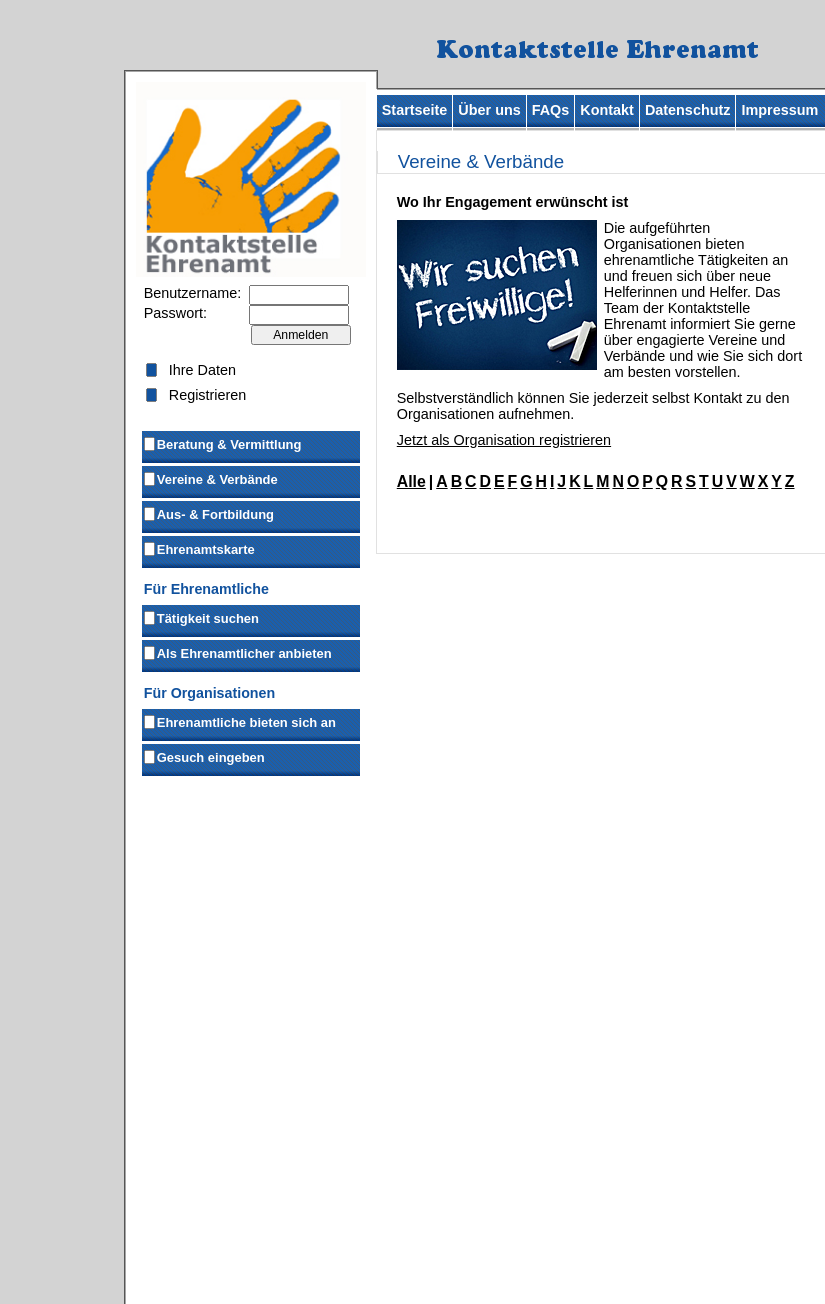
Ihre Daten (202, 370)
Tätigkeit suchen (200, 617)
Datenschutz (688, 110)
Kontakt (607, 110)
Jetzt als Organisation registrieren (504, 440)
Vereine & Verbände (210, 478)
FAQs (551, 110)
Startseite (415, 110)
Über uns (489, 110)
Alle (411, 481)
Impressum (779, 110)
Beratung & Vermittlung (222, 443)
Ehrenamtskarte (198, 548)
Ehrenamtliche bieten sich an (239, 721)
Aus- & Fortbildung (208, 513)
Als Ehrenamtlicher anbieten (237, 652)
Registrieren (208, 395)
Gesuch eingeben (203, 756)
